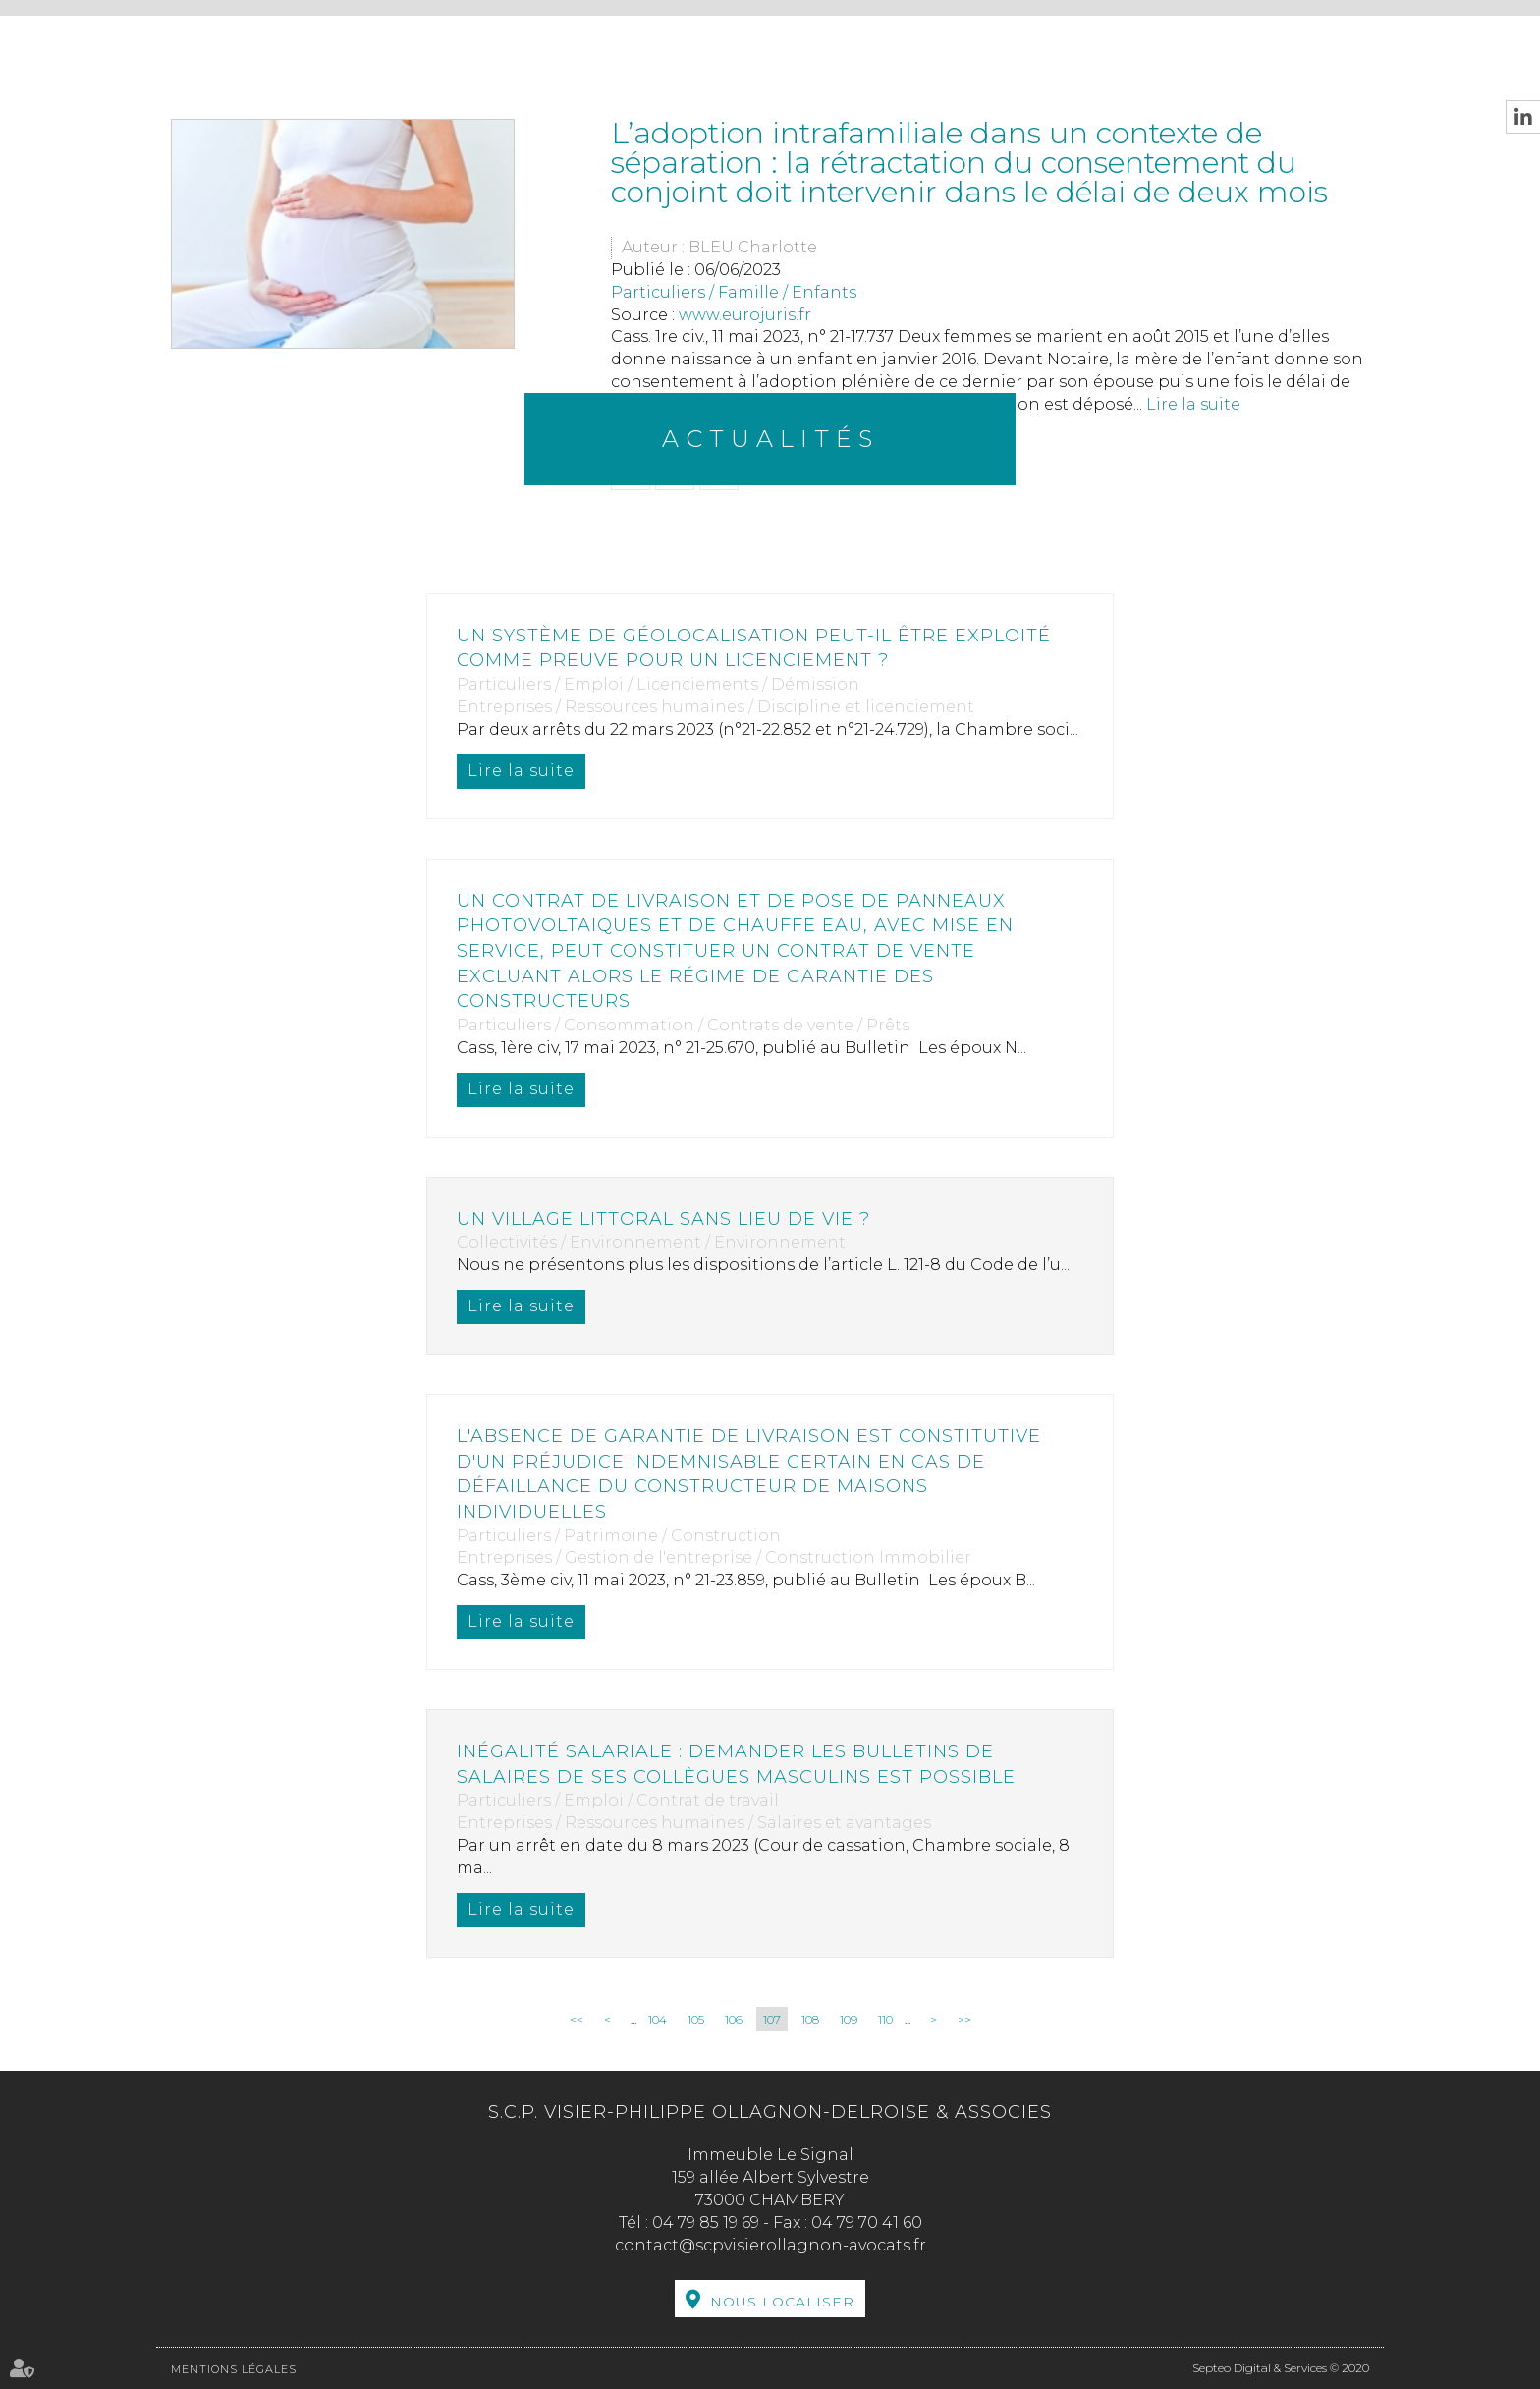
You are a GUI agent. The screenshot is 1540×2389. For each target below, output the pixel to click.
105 (696, 2019)
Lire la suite (521, 770)
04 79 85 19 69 (705, 2222)
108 (810, 2019)
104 (657, 2019)
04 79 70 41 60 (866, 2222)
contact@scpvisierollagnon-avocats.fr (770, 2245)
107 (772, 2019)
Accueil (207, 45)
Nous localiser (782, 2301)
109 (848, 2019)
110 (885, 2019)
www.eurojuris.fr (745, 315)
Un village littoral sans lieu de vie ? (663, 1219)
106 (733, 2019)
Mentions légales (234, 2369)
